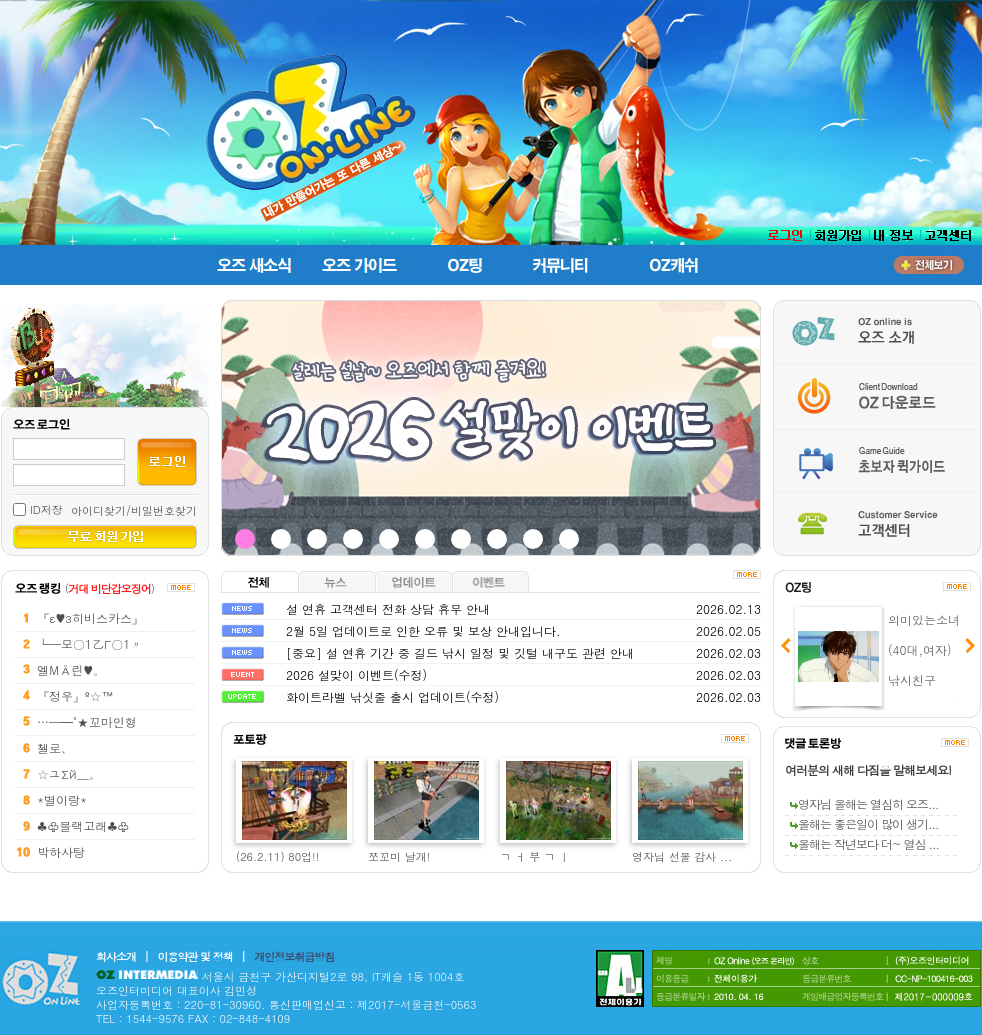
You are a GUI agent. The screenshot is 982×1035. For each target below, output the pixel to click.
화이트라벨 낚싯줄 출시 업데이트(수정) (392, 696)
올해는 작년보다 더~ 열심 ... (864, 843)
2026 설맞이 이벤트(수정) (356, 674)
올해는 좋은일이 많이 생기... (864, 823)
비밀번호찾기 (164, 510)
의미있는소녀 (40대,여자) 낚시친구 (924, 649)
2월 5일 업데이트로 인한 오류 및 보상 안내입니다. (423, 630)
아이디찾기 (98, 510)
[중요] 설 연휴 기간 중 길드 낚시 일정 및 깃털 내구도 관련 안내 (460, 652)
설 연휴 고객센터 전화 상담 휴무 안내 (388, 608)
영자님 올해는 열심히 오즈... (864, 803)
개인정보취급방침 (294, 956)
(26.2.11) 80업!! (277, 856)
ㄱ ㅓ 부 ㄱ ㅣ (535, 856)
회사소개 (116, 956)
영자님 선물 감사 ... (682, 856)
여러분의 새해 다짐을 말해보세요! (868, 769)
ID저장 (46, 509)
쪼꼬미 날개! (399, 856)
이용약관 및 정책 (195, 956)
